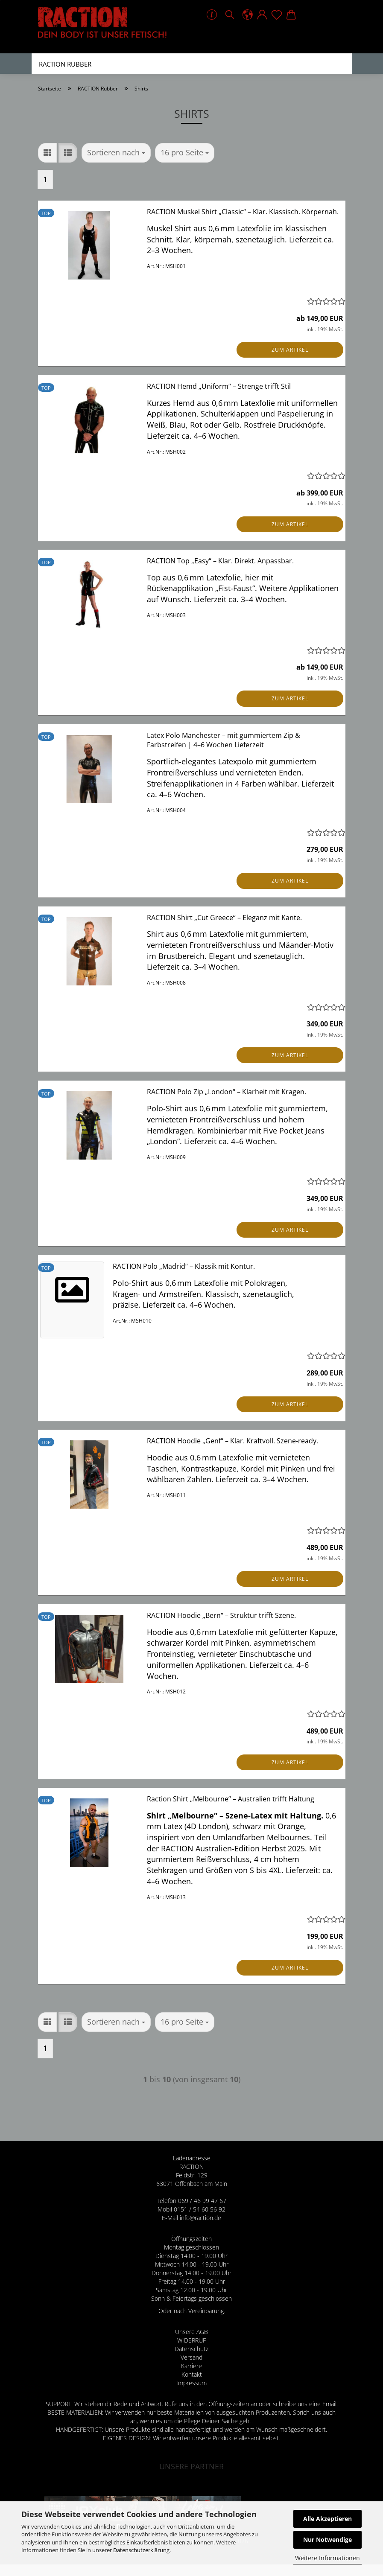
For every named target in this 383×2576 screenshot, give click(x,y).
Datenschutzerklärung (141, 2550)
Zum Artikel (290, 361)
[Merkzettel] (276, 15)
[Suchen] (229, 15)
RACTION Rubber (65, 64)
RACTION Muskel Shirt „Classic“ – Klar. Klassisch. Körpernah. (243, 223)
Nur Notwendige (327, 2539)
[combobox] (116, 164)
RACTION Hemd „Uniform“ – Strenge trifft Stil (219, 397)
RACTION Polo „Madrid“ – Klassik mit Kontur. (184, 1277)
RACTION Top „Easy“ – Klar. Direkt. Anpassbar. (220, 572)
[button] (247, 15)
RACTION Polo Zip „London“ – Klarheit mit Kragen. (226, 1103)
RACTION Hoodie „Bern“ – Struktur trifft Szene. (221, 1627)
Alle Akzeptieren (327, 2519)
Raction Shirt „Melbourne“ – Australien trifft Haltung (230, 1810)
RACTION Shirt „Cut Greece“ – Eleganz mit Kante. (224, 929)
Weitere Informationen (327, 2558)
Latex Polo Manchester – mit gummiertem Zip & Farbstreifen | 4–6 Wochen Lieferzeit (223, 751)
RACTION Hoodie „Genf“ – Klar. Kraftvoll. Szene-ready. (232, 1452)
